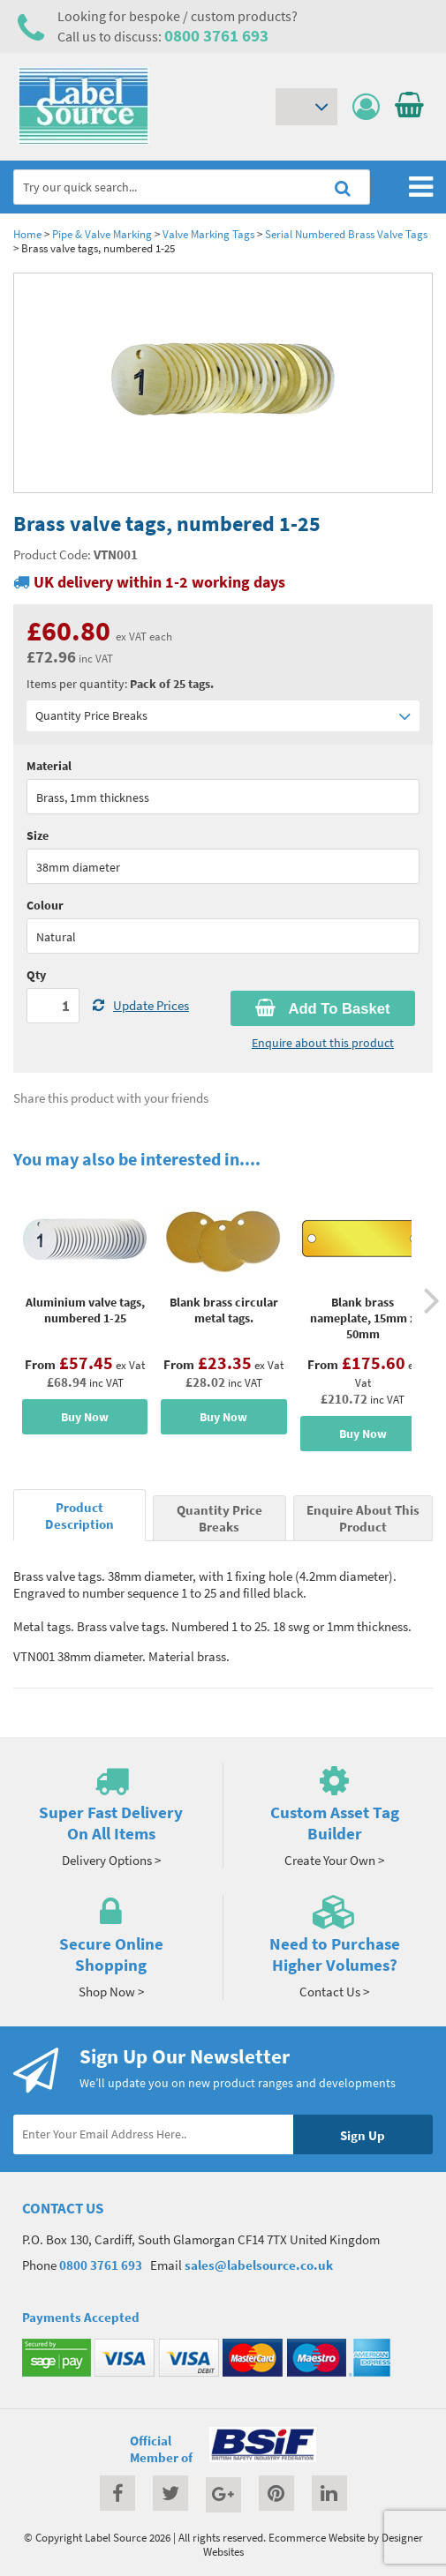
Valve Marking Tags (208, 234)
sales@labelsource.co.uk (259, 2265)
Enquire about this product (323, 1043)
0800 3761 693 (216, 35)
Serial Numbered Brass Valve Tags (346, 234)
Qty (36, 975)
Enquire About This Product (363, 1518)
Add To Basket (322, 1008)
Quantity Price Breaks (223, 715)
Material (49, 766)
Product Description (79, 1515)
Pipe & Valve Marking (102, 234)
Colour (45, 905)
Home (27, 234)
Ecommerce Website (316, 2537)
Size (37, 835)
